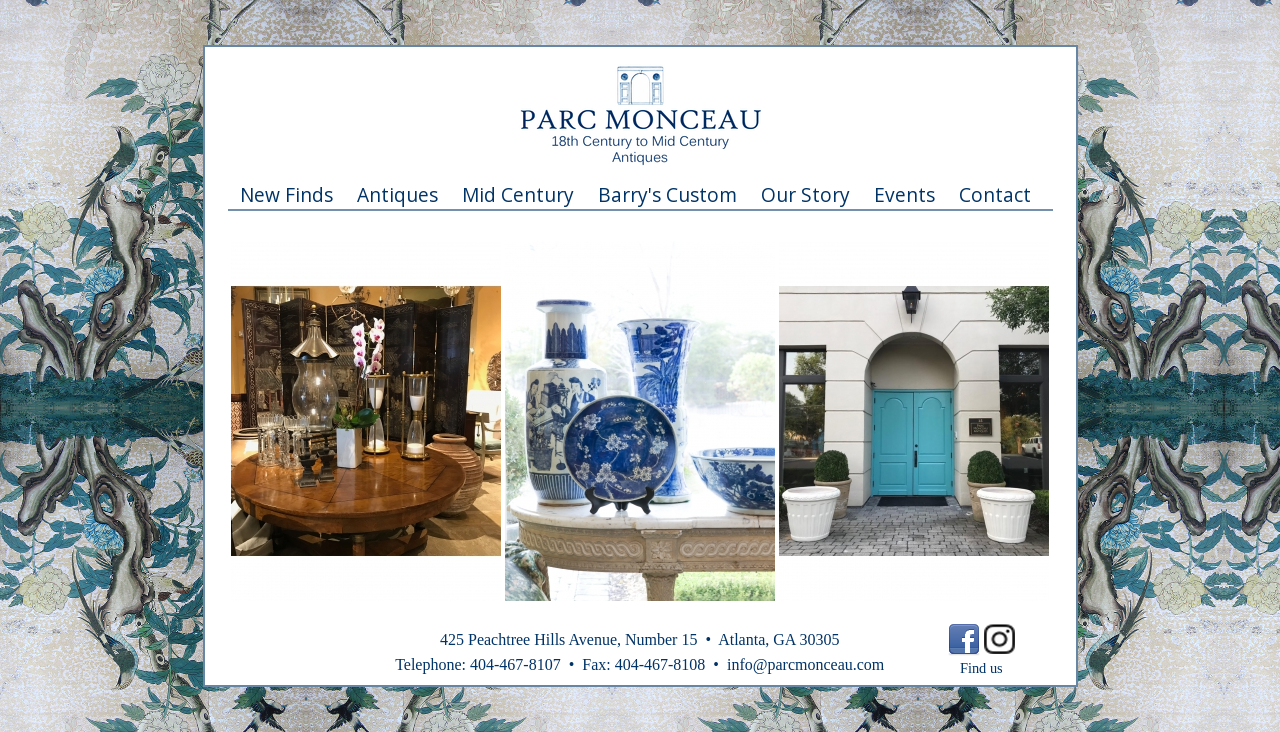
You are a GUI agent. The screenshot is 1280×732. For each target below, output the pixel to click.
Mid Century (518, 194)
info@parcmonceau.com (805, 664)
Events (904, 194)
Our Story (805, 194)
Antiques (397, 194)
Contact (995, 194)
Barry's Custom (667, 194)
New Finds (286, 194)
